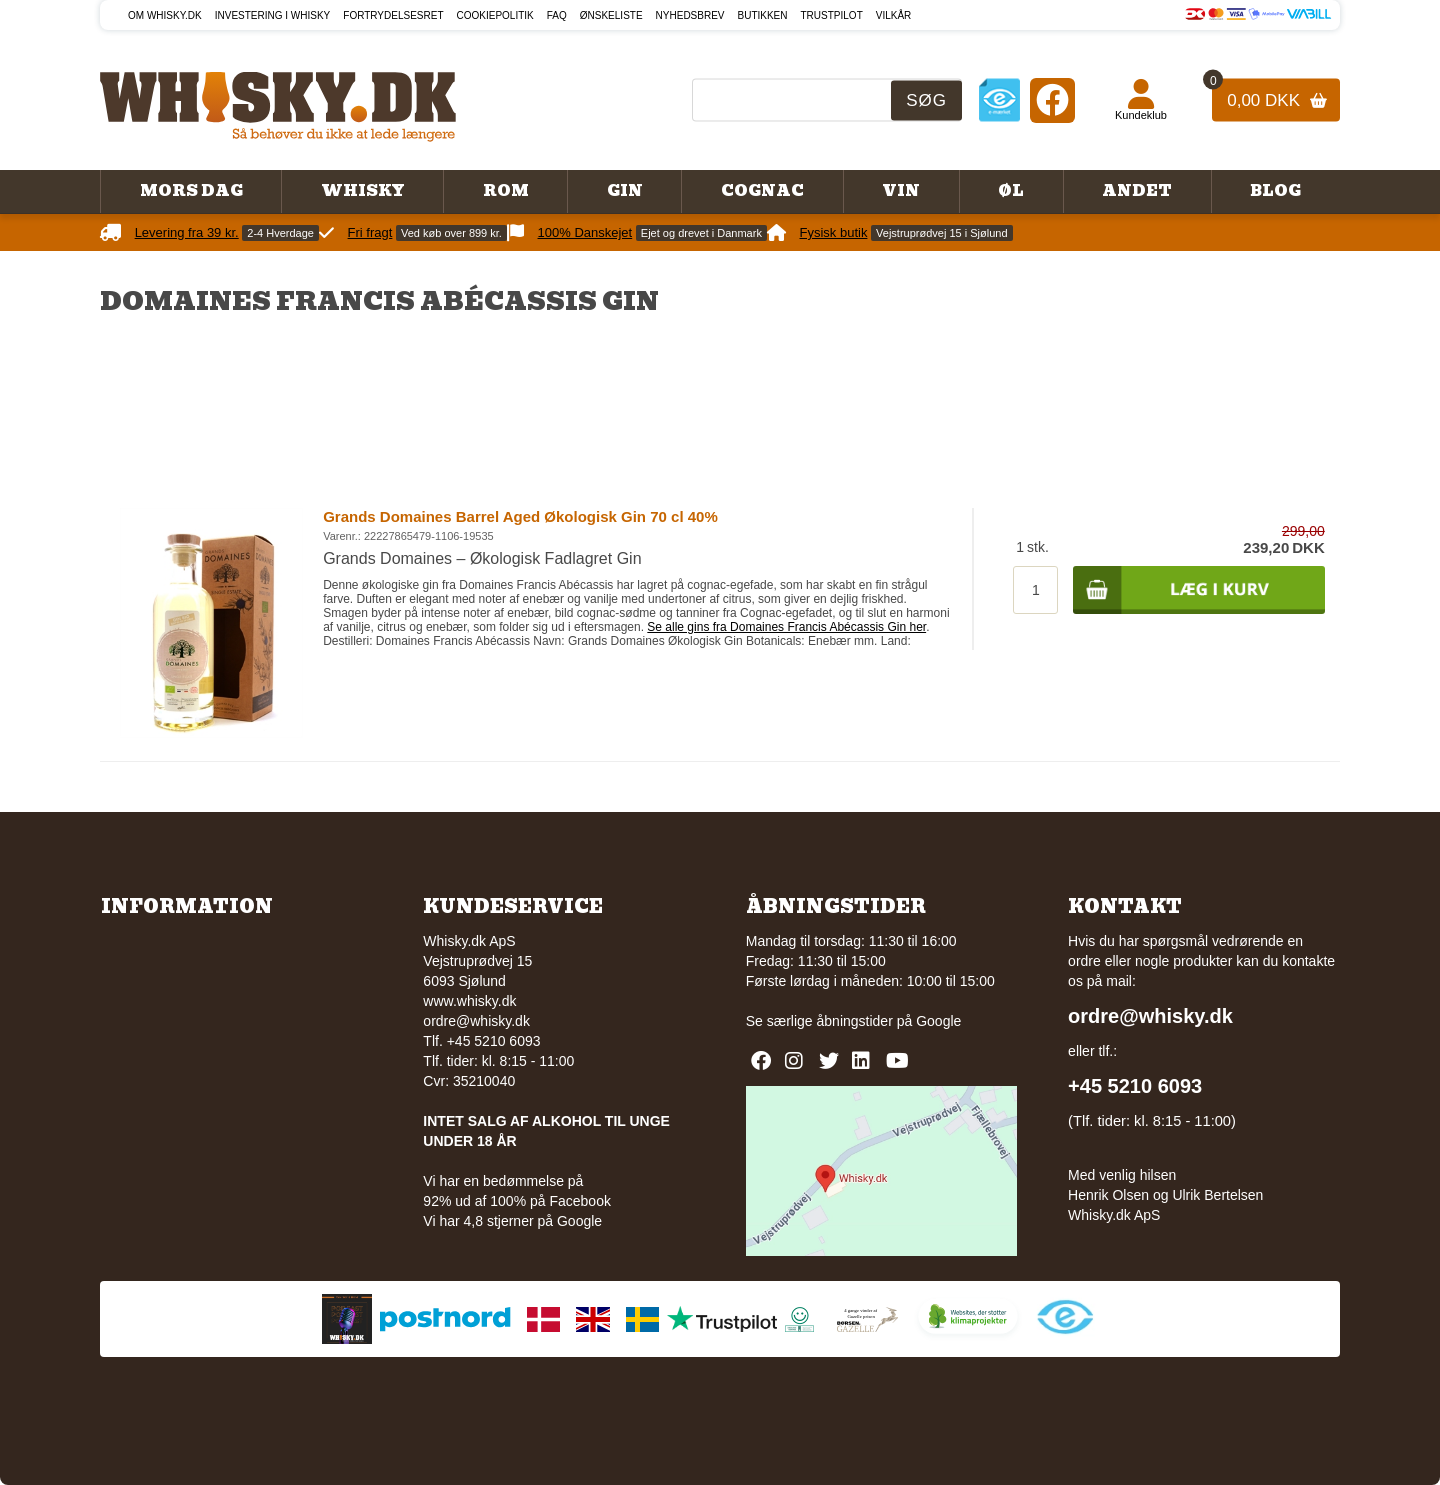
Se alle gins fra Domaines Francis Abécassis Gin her (786, 627)
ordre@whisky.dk (476, 1021)
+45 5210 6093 (1135, 1086)
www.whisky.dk (469, 1001)
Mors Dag (191, 191)
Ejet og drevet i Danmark (701, 233)
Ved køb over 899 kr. (451, 233)
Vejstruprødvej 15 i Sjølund (941, 233)
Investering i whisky (273, 15)
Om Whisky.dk (165, 15)
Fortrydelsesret (393, 15)
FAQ (557, 15)
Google (938, 1021)
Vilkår (894, 15)
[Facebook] (1052, 99)
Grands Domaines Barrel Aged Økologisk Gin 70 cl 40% (520, 516)
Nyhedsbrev (690, 15)
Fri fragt (370, 232)
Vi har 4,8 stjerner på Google (512, 1221)
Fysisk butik (834, 232)
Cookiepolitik (495, 15)
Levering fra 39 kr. (187, 232)
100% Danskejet (585, 232)
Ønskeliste (611, 15)
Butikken (763, 15)
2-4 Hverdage (280, 233)
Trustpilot (832, 15)
